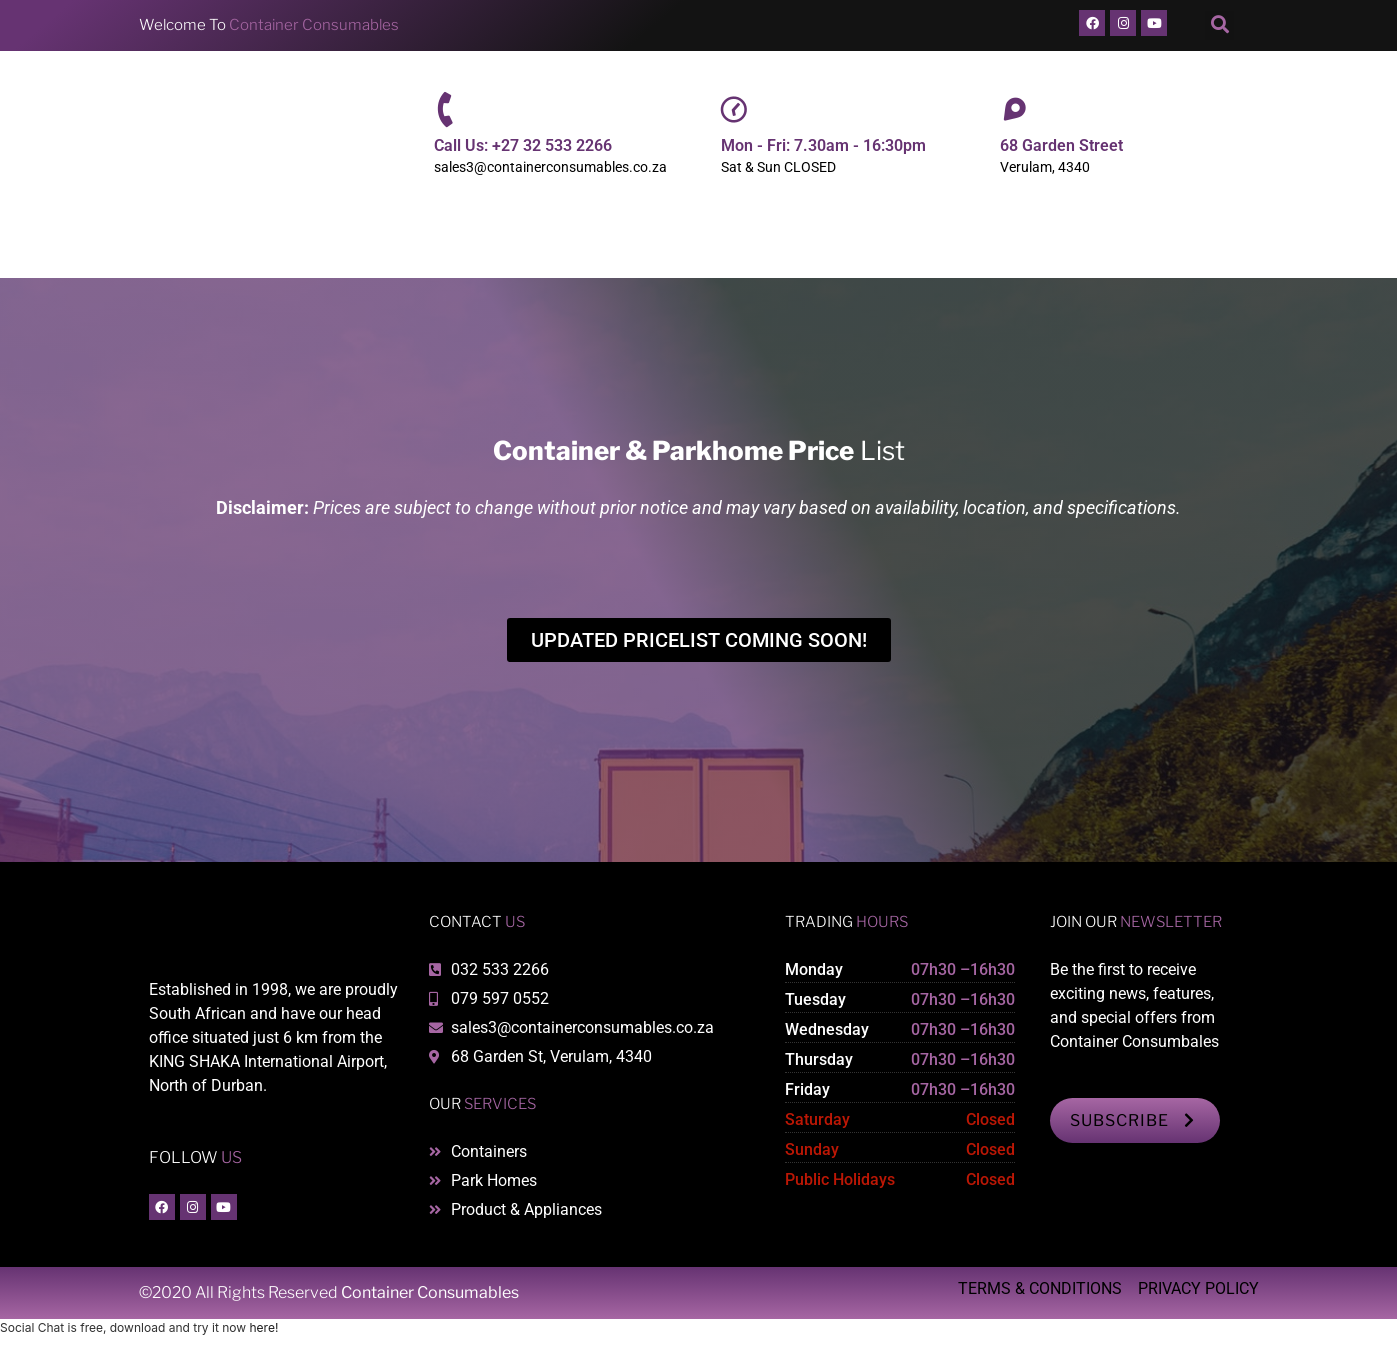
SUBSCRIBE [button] (1135, 1120)
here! (263, 1327)
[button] (1219, 25)
